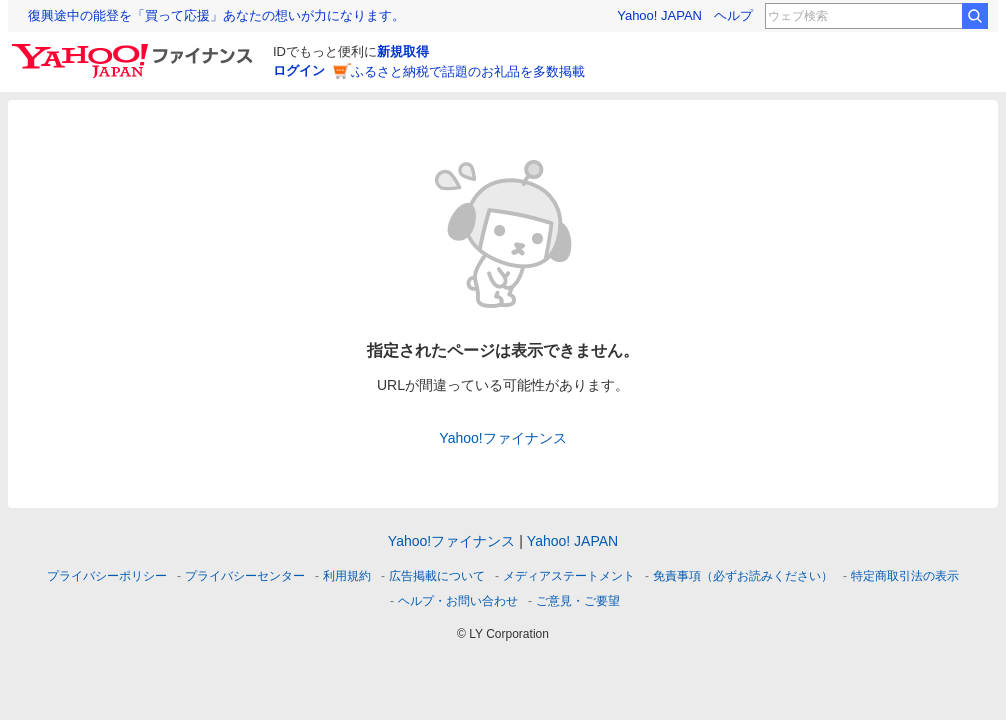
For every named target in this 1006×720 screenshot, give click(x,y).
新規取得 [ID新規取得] (403, 51)
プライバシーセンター (245, 576)
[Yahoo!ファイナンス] (135, 49)
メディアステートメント (569, 576)
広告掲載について (437, 576)
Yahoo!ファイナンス (502, 438)
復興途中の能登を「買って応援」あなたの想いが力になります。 (216, 15)
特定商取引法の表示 (905, 576)
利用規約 (347, 576)
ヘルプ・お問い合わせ (458, 601)
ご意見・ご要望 (578, 601)
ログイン (299, 70)
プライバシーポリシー (107, 576)
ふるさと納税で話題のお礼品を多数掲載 (468, 71)
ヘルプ (733, 15)
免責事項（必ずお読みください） (743, 576)
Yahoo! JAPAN (659, 15)
